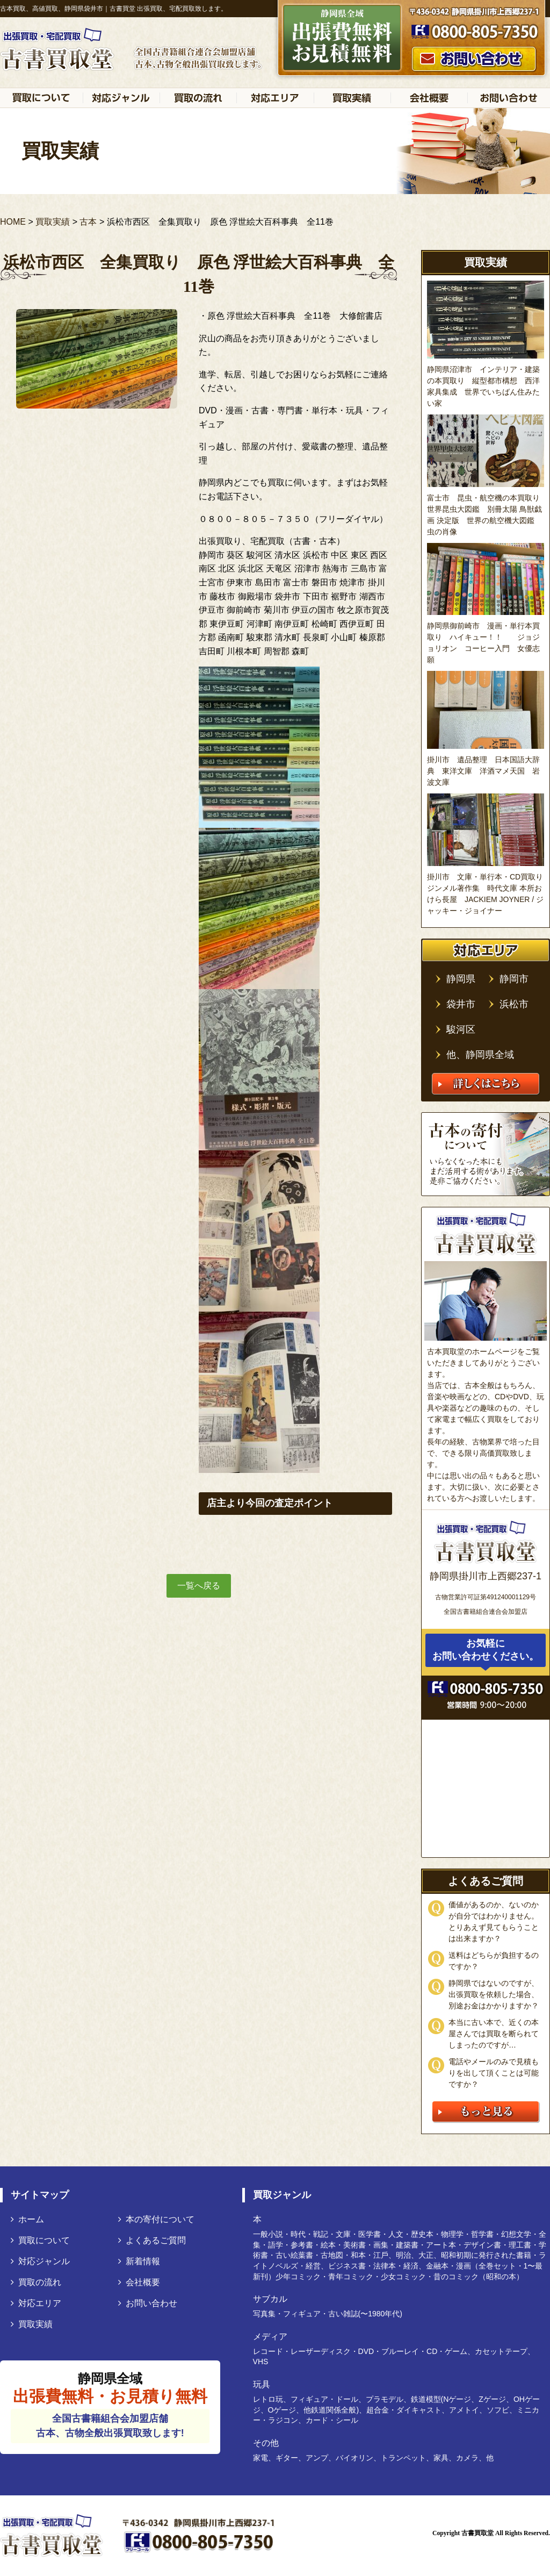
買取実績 (32, 2324)
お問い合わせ (147, 2303)
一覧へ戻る (198, 1585)
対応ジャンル (40, 2261)
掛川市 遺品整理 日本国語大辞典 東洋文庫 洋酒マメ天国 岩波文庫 (483, 770)
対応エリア (36, 2303)
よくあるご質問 (152, 2240)
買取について (40, 2240)
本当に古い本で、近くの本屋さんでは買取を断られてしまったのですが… (493, 2033)
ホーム (27, 2219)
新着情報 (139, 2261)
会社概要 (139, 2282)
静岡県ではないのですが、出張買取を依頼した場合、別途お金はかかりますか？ (493, 1994)
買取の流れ (36, 2282)
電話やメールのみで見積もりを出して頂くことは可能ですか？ (493, 2072)
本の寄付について (156, 2219)
